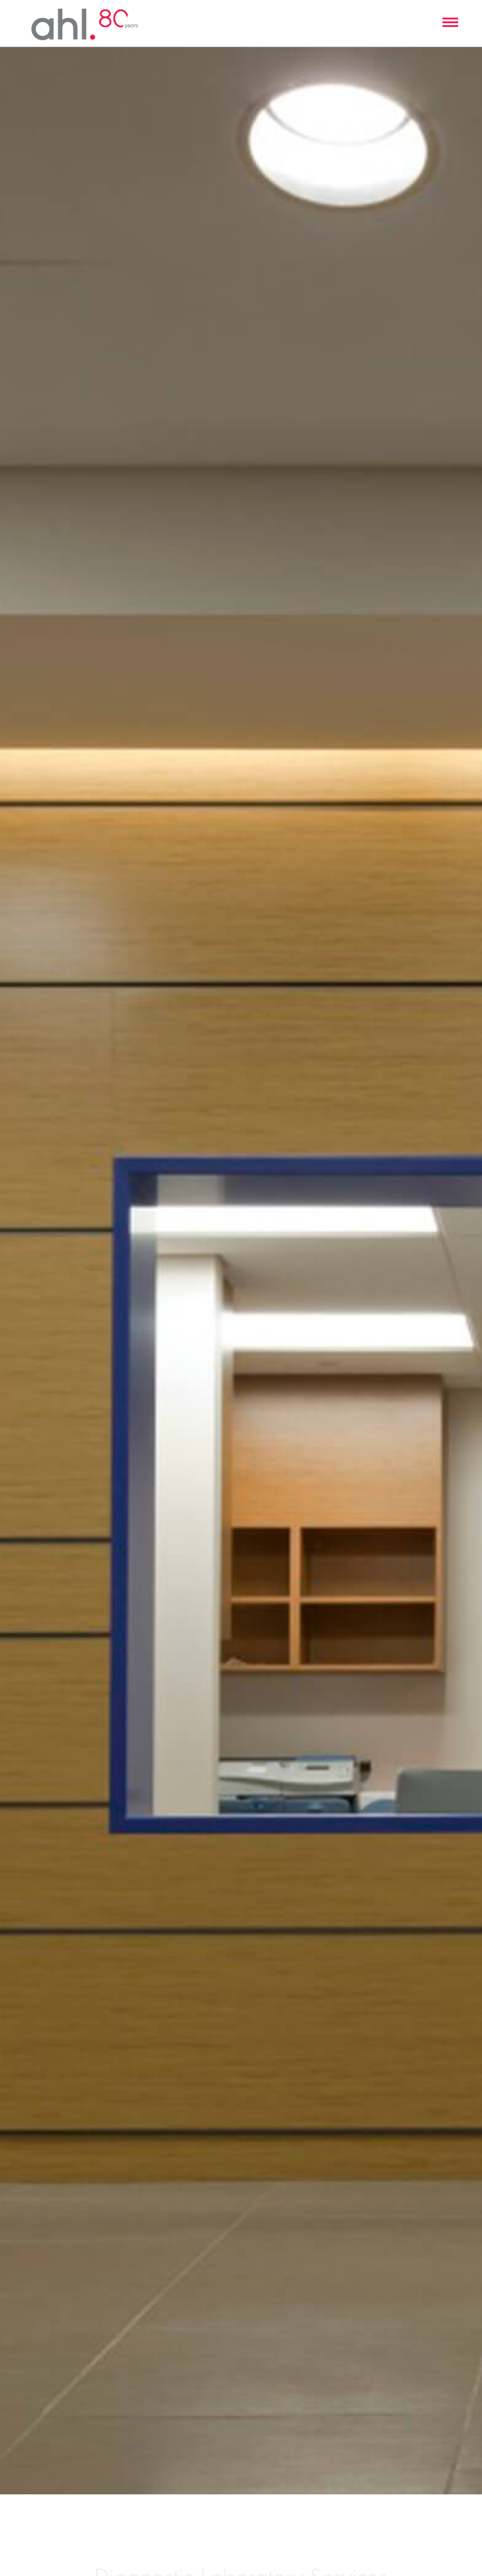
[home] (84, 23)
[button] (450, 23)
